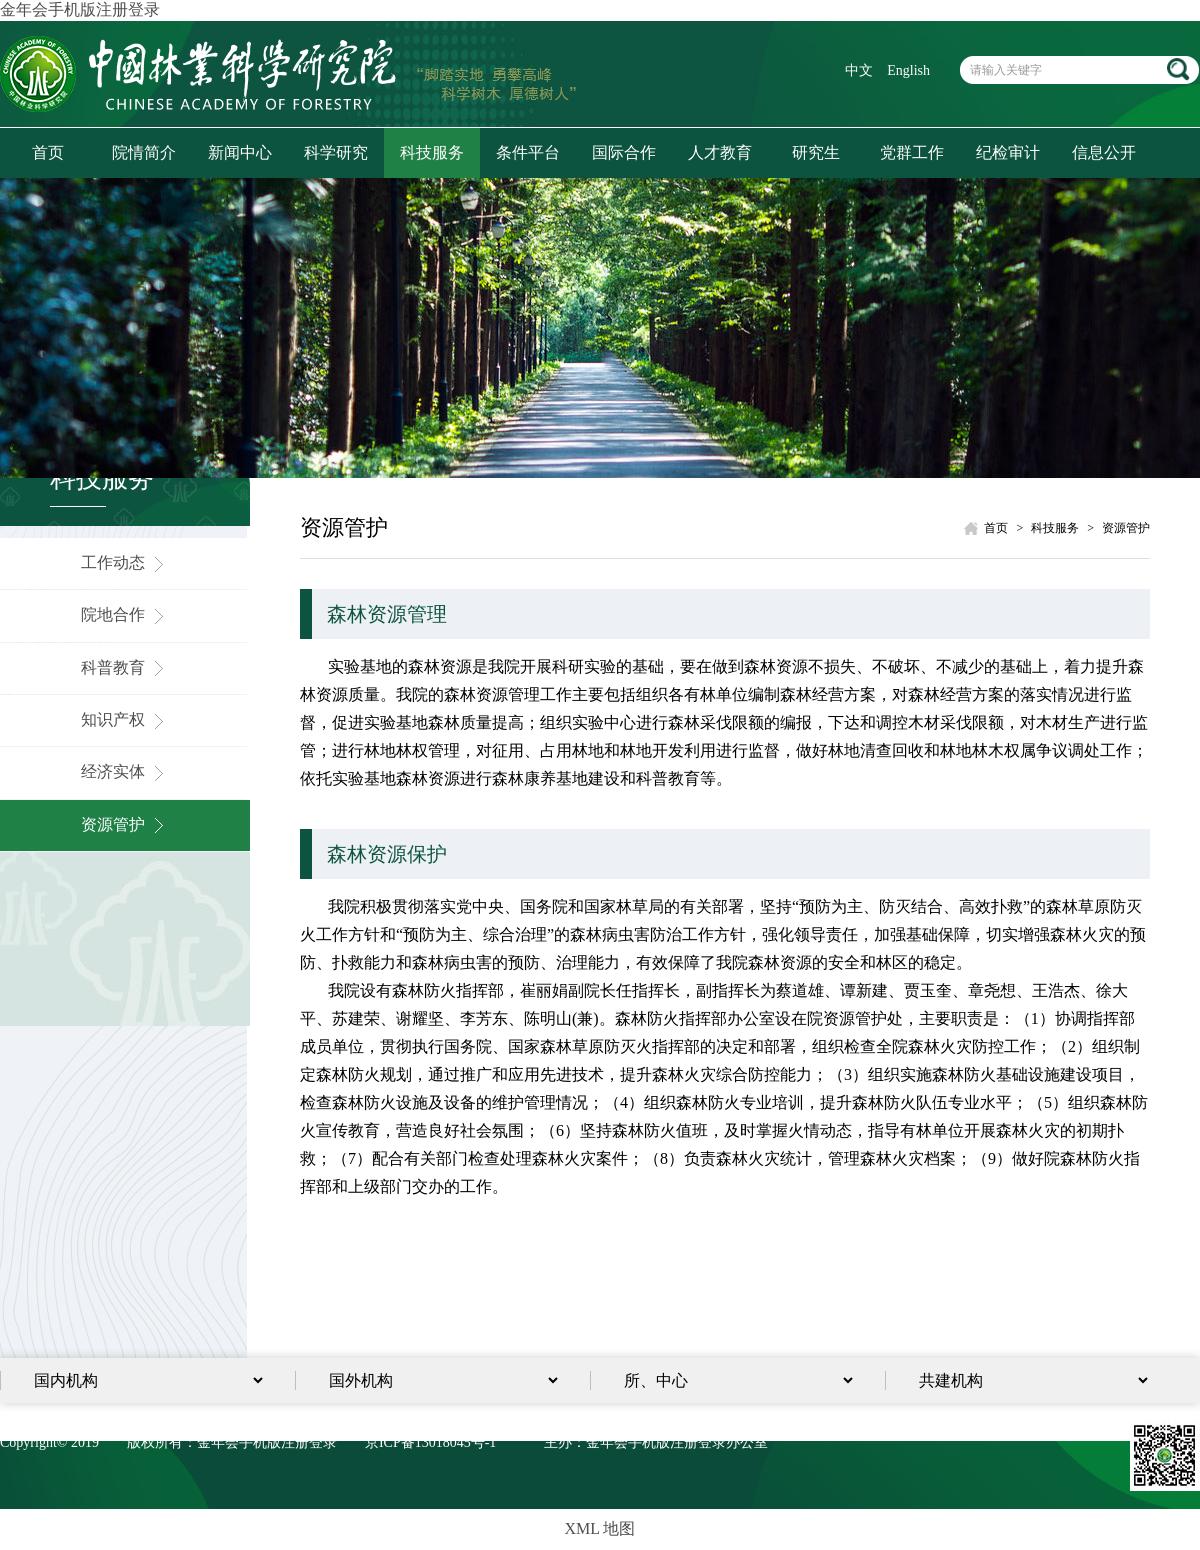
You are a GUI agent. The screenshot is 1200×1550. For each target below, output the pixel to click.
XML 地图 (600, 1528)
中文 (859, 70)
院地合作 (125, 614)
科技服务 (432, 152)
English (908, 70)
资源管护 (125, 824)
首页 (48, 152)
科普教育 (125, 667)
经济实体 (125, 771)
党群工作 (912, 152)
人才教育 (720, 152)
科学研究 (336, 152)
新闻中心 (240, 152)
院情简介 (144, 152)
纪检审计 (1008, 152)
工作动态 (125, 562)
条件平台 (528, 152)
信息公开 (1104, 152)
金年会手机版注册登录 (80, 9)
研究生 (816, 152)
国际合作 (624, 152)
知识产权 (125, 719)
